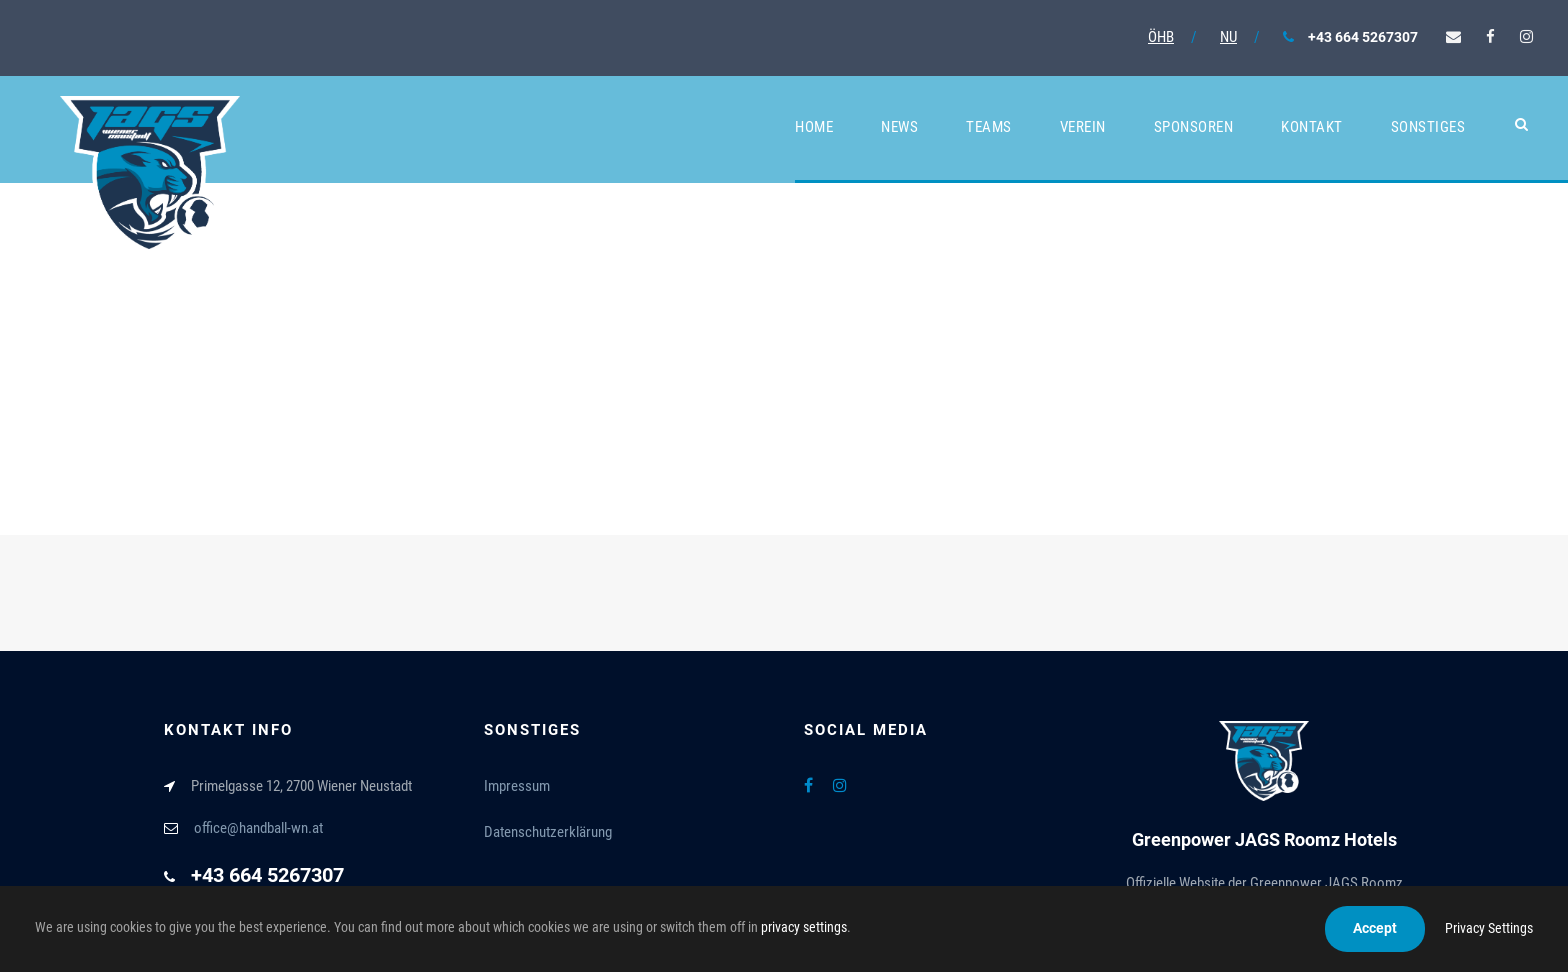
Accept (1375, 928)
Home (814, 127)
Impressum (517, 786)
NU (1228, 37)
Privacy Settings (1489, 928)
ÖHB (1161, 37)
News (899, 127)
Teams (989, 127)
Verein (1083, 127)
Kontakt (1312, 127)
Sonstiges (1428, 127)
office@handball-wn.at (258, 828)
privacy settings (804, 927)
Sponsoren (1194, 127)
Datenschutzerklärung (548, 832)
